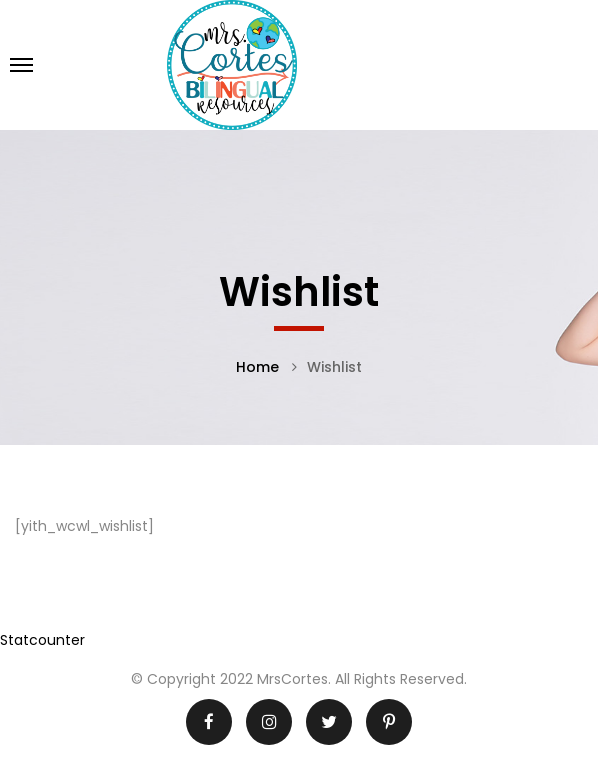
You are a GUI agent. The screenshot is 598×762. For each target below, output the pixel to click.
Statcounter (42, 640)
